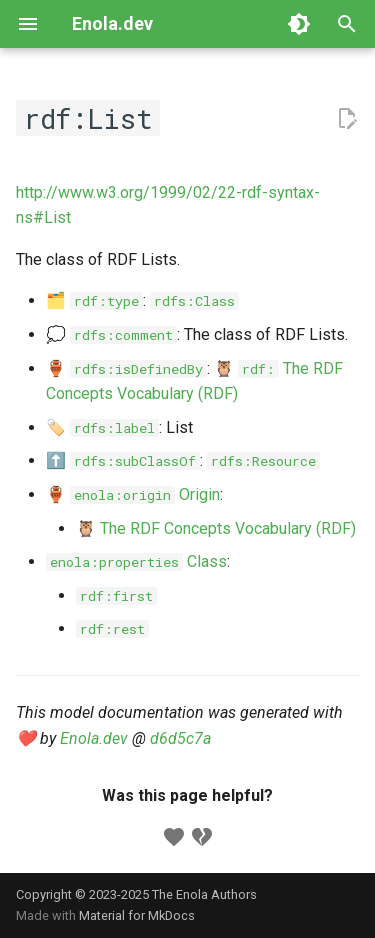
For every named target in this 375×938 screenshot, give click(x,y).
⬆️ (123, 460)
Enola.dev (94, 738)
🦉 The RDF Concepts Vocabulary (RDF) (216, 528)
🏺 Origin (133, 494)
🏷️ (102, 427)
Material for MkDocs (137, 915)
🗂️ (94, 300)
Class (136, 561)
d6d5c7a (180, 738)
